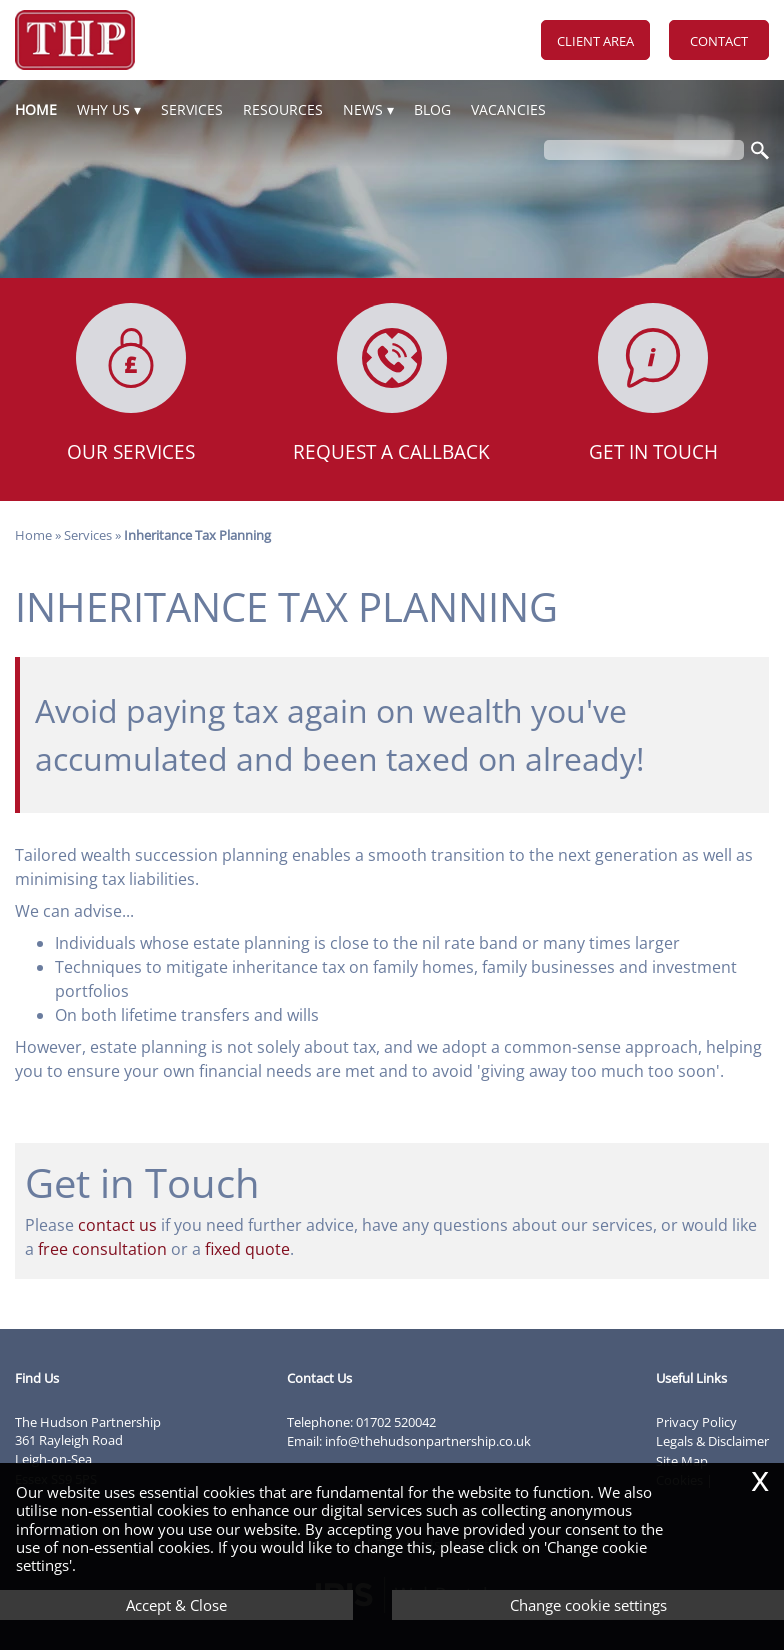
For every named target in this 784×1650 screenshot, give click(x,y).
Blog (432, 109)
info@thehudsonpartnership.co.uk (428, 1441)
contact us (117, 1225)
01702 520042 (396, 1422)
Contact (719, 41)
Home (36, 109)
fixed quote (247, 1249)
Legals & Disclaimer (712, 1441)
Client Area (595, 41)
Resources (283, 109)
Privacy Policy (696, 1422)
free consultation (102, 1249)
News (363, 109)
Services (192, 109)
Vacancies (508, 109)
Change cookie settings (588, 1605)
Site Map (682, 1461)
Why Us (103, 109)
